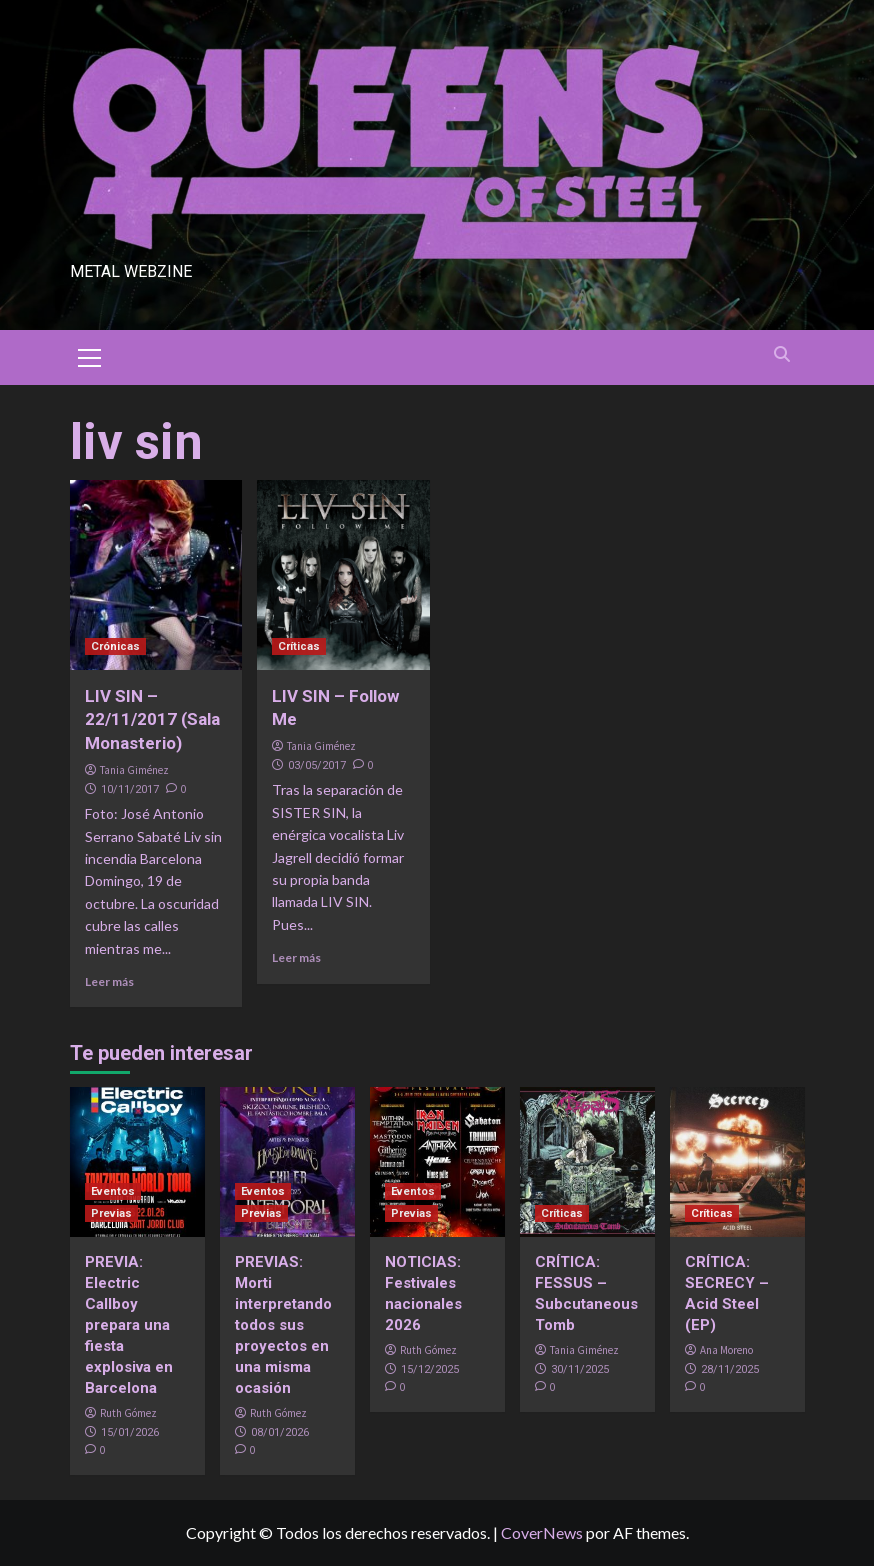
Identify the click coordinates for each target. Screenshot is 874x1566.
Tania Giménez (134, 770)
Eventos (113, 1191)
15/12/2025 (430, 1369)
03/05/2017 (317, 765)
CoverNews (542, 1532)
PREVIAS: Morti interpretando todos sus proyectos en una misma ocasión (283, 1325)
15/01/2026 (130, 1432)
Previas (111, 1213)
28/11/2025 (730, 1369)
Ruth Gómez (128, 1413)
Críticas (299, 646)
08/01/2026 (280, 1432)
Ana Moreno (726, 1350)
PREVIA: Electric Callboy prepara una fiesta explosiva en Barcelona (129, 1325)
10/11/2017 (130, 789)
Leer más (109, 981)
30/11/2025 (580, 1369)
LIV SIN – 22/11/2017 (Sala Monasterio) (152, 720)
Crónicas (115, 646)
